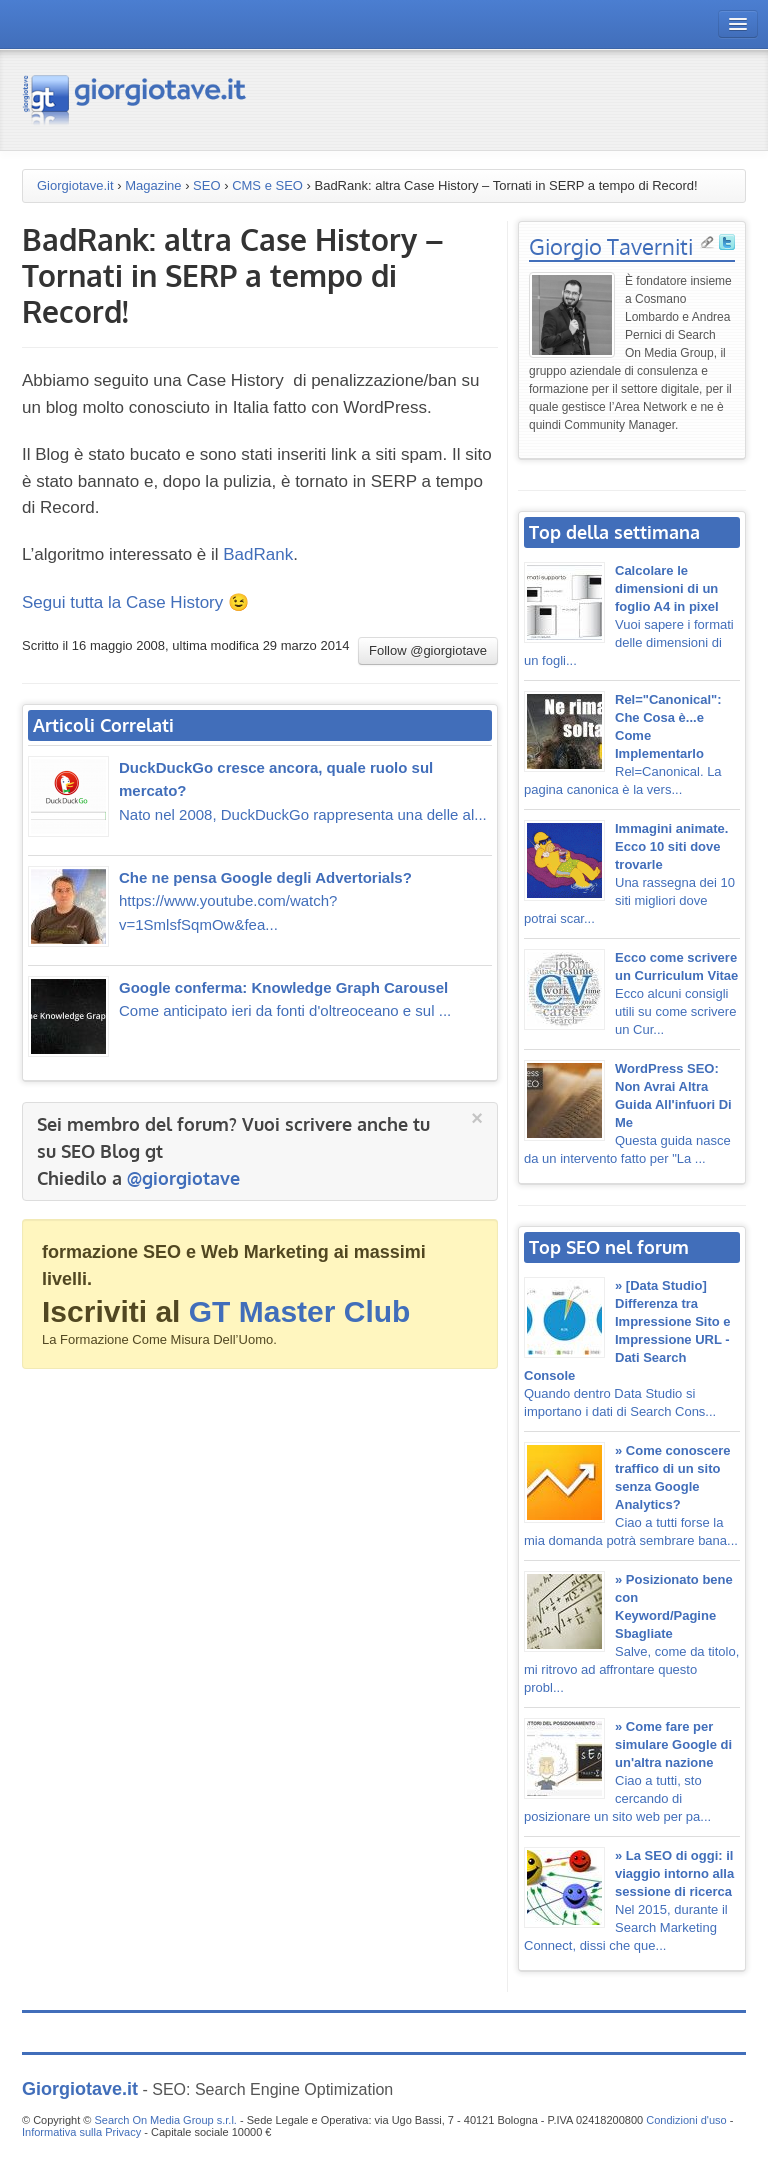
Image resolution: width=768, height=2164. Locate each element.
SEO (206, 185)
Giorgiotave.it (75, 185)
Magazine (153, 185)
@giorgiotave (183, 1178)
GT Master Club (300, 1311)
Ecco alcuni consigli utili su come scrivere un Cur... (676, 993)
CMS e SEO (267, 185)
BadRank (258, 554)
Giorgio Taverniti (611, 246)
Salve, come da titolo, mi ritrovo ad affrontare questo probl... (631, 1633)
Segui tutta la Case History (122, 602)
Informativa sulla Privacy (81, 2132)
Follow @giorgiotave (428, 650)
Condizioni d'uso (686, 2120)
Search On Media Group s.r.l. (165, 2120)
